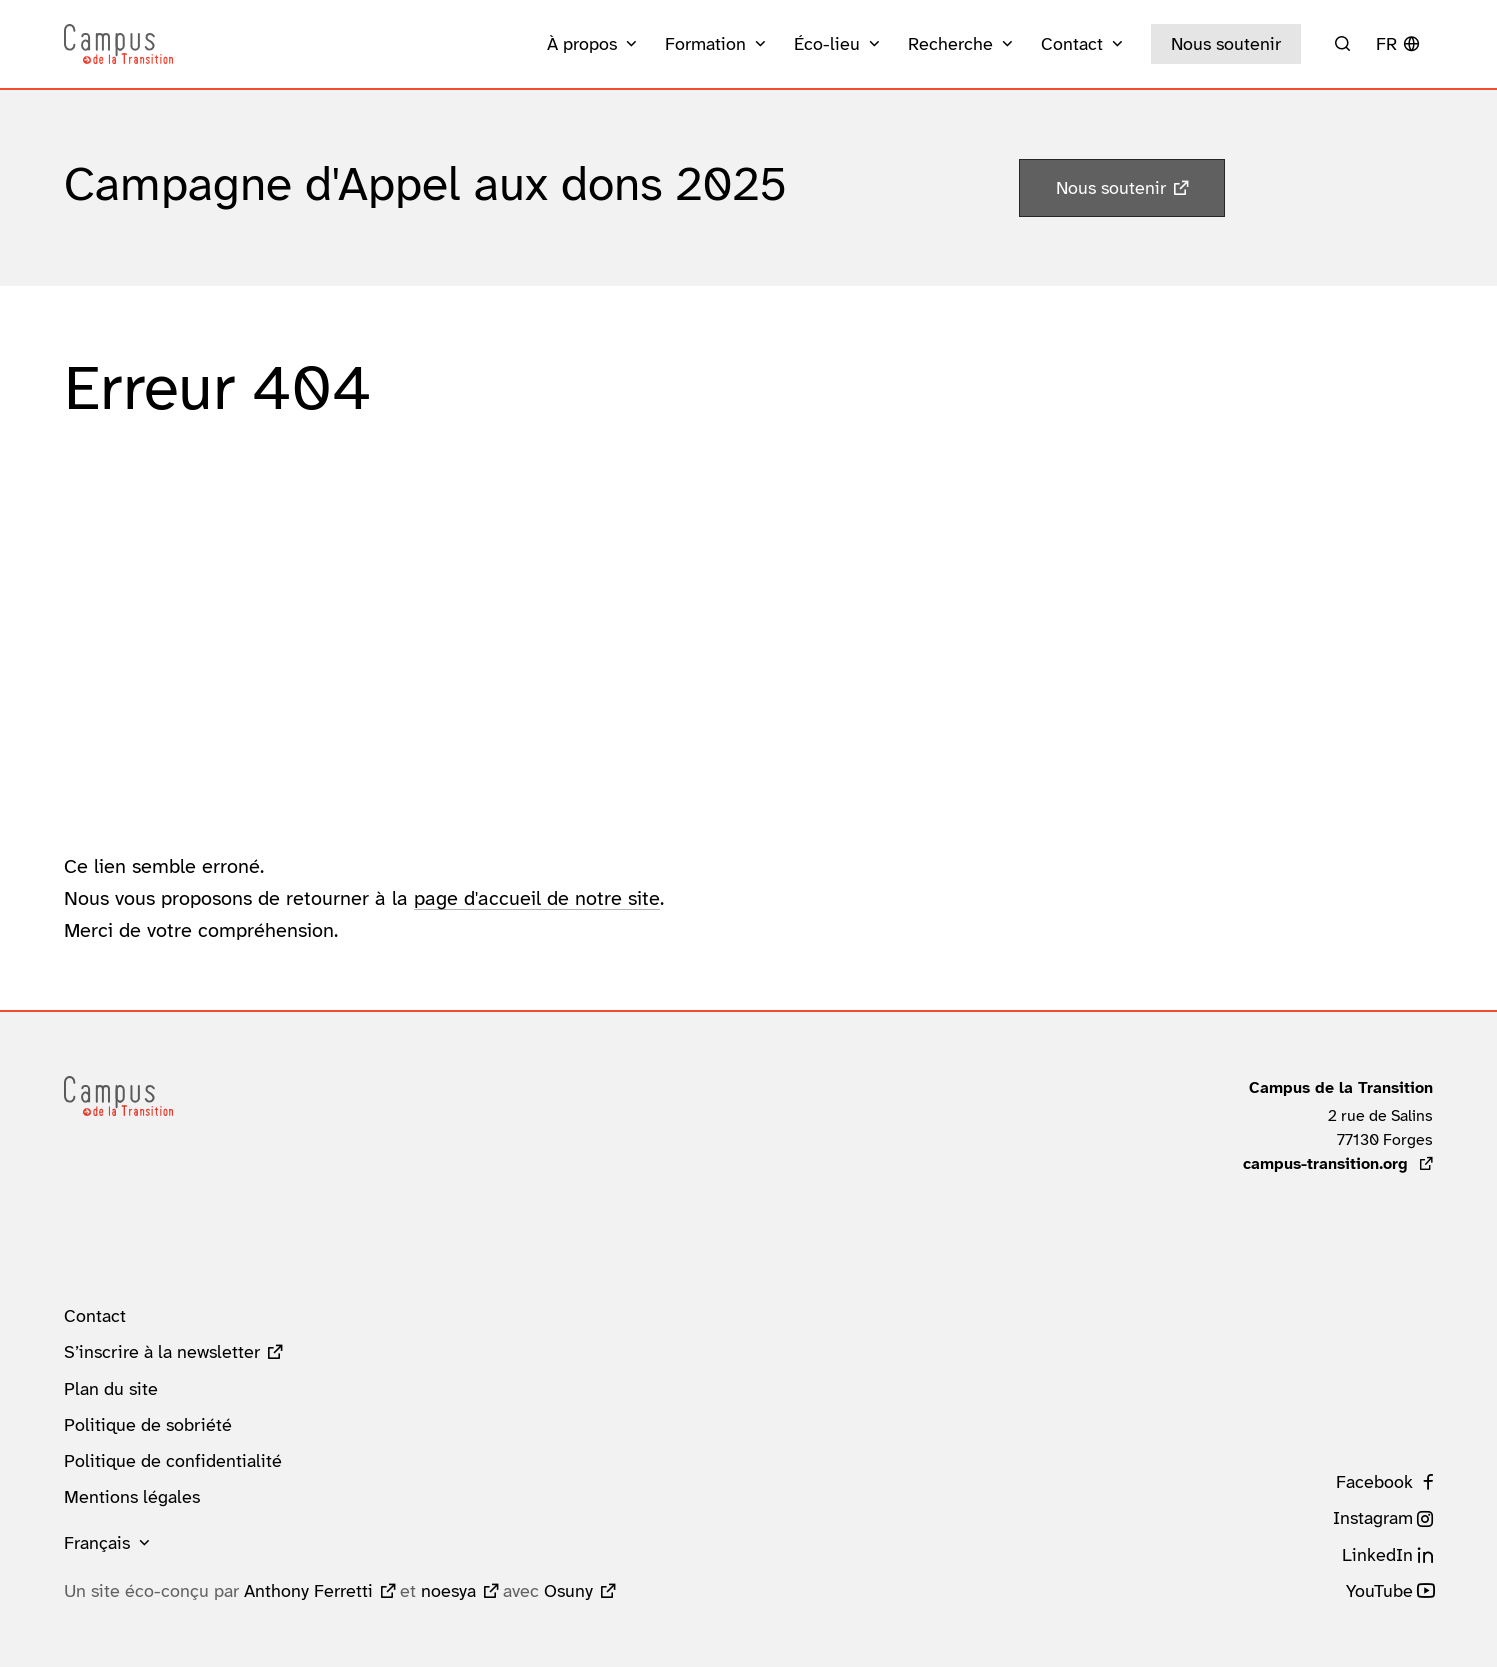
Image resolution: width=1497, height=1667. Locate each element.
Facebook (1374, 1482)
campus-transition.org (1338, 1163)
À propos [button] (582, 44)
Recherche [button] (950, 44)
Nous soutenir (1226, 44)
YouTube (1379, 1591)
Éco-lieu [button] (827, 44)
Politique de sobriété (148, 1425)
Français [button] (97, 1543)
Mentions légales (132, 1497)
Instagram (1373, 1518)
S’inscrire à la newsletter (162, 1352)
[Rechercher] (1342, 44)
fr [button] (1386, 44)
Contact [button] (1072, 44)
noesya (448, 1591)
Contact (95, 1316)
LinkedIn (1377, 1555)
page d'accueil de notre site (537, 898)
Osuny (568, 1591)
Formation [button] (705, 44)
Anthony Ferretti (308, 1591)
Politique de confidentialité (173, 1461)
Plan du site (111, 1389)
